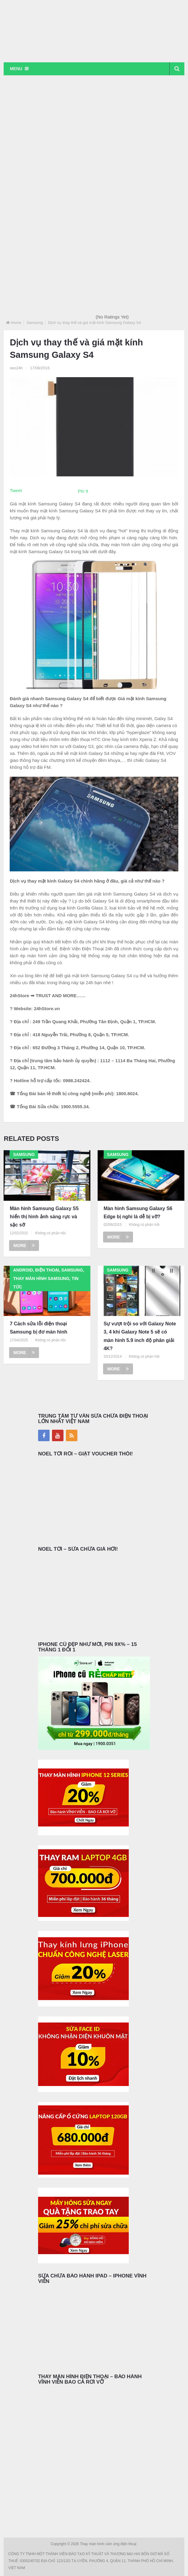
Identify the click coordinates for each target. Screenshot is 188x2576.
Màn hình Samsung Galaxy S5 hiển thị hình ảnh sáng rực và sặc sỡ (44, 1216)
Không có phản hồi (50, 1233)
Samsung (34, 322)
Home (16, 322)
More (24, 1245)
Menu (16, 68)
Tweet (16, 490)
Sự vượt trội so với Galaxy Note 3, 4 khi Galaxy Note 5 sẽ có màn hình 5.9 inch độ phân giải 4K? (140, 1336)
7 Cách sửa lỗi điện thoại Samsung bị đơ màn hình (38, 1327)
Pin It (83, 491)
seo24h (16, 368)
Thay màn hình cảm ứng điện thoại (108, 2544)
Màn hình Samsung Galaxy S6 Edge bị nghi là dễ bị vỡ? (138, 1212)
